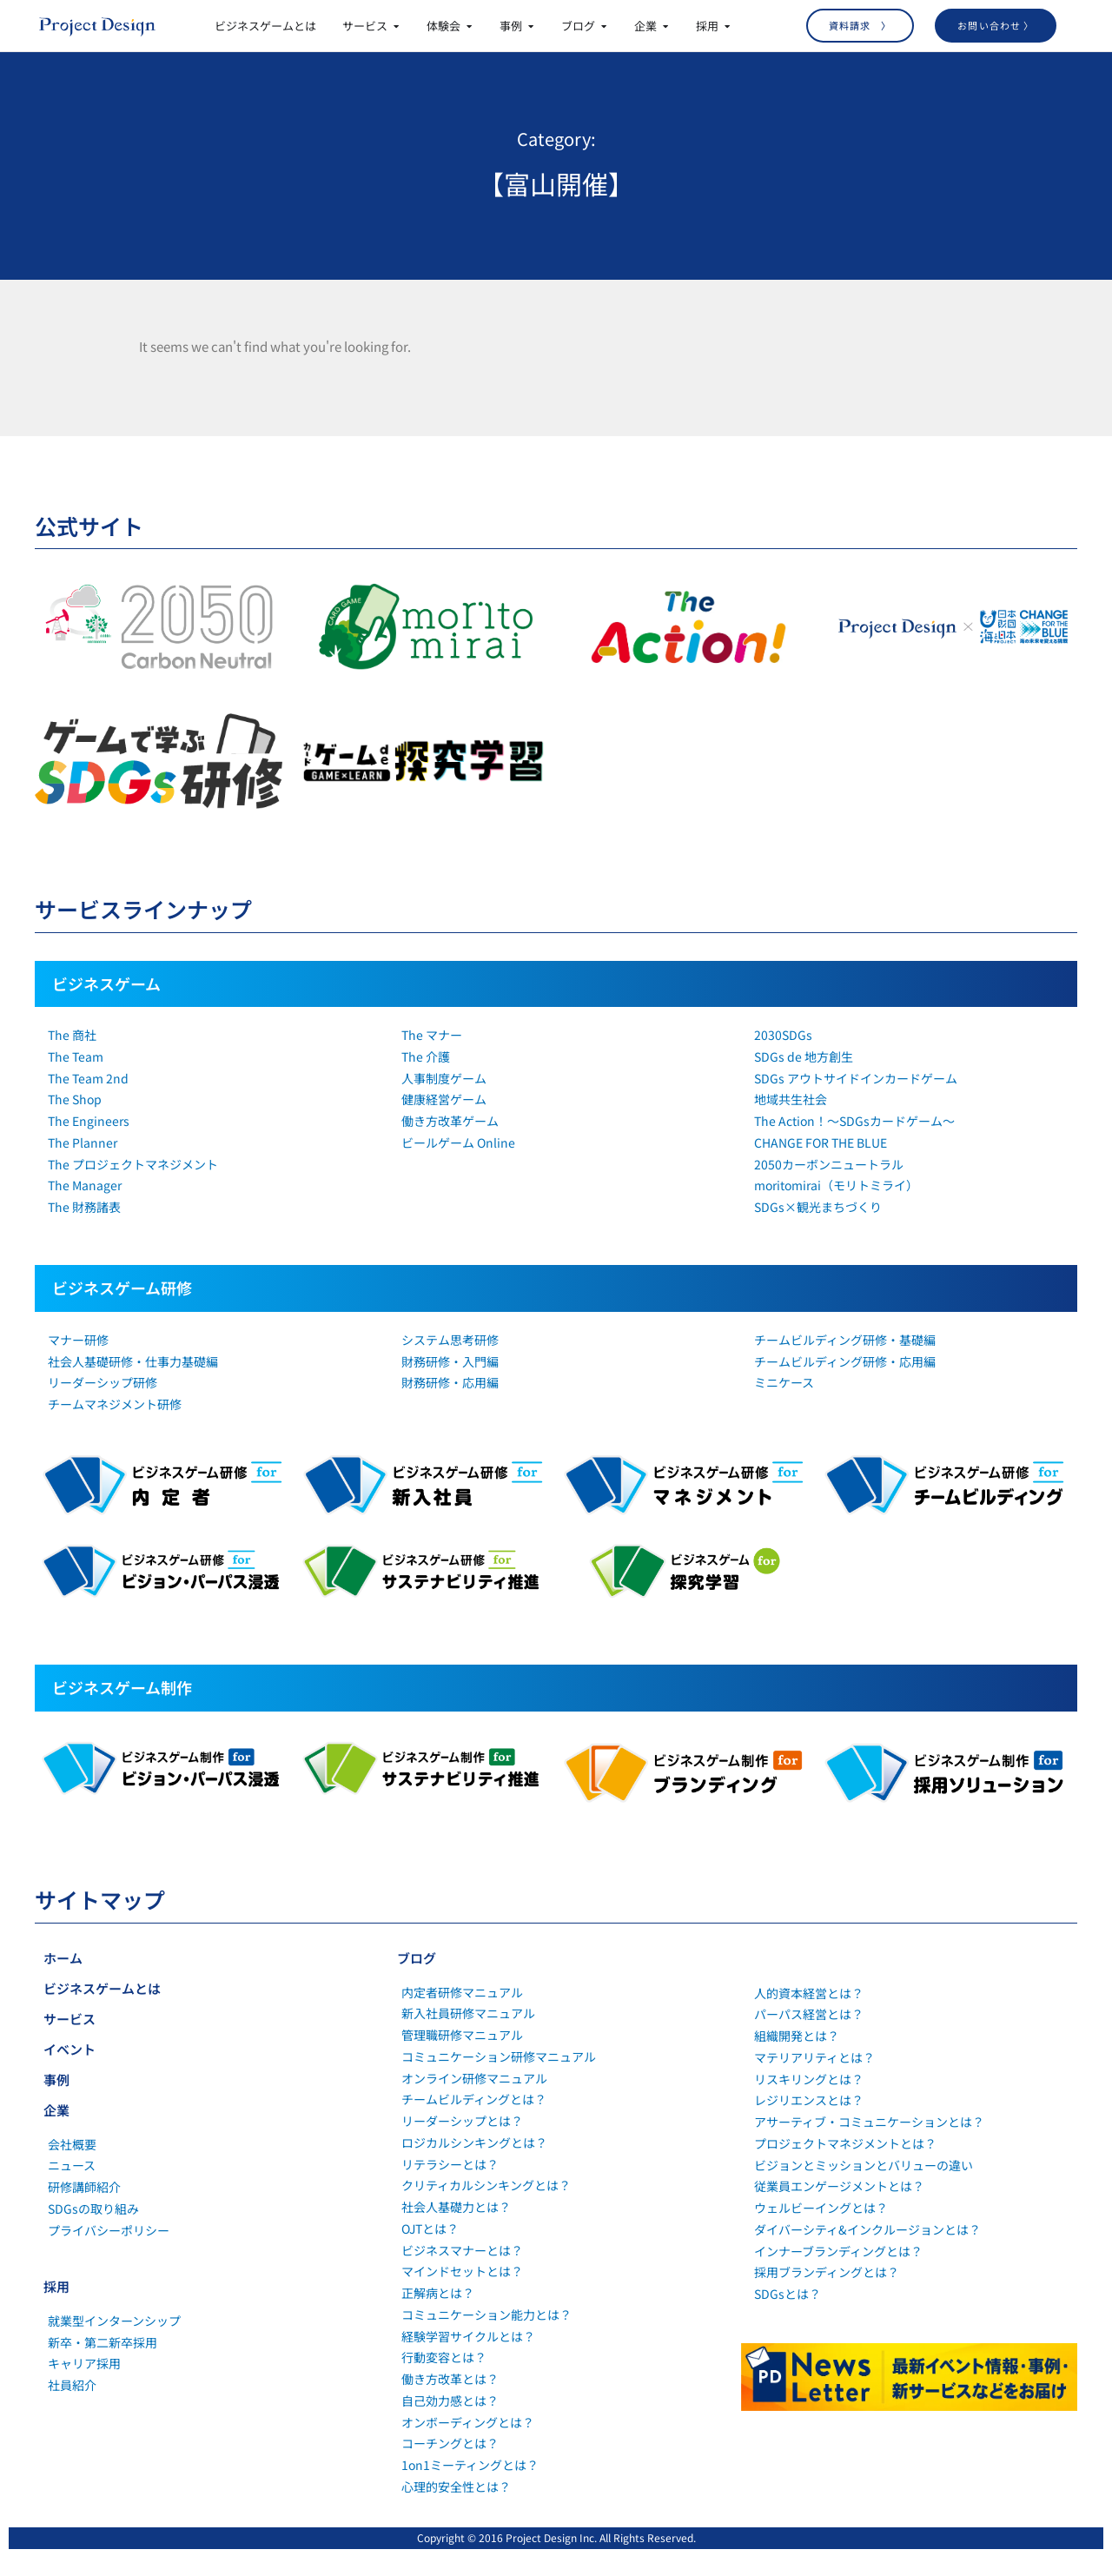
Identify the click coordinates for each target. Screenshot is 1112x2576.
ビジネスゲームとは (102, 1988)
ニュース (72, 2165)
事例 (56, 2079)
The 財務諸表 (84, 1206)
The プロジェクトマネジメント (133, 1164)
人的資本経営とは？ (809, 1993)
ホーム (63, 1958)
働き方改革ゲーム (450, 1120)
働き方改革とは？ (450, 2378)
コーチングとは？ (450, 2443)
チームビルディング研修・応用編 (845, 1361)
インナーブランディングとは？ (838, 2251)
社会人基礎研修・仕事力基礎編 (133, 1361)
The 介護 (425, 1056)
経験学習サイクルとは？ (468, 2336)
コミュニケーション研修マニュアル (498, 2056)
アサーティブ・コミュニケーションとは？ (869, 2121)
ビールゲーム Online (458, 1142)
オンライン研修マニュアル (474, 2078)
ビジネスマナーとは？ (462, 2250)
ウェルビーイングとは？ (821, 2207)
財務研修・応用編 (450, 1382)
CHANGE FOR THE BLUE (820, 1142)
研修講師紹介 (84, 2186)
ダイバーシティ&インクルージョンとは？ (867, 2229)
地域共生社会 (790, 1099)
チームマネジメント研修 (115, 1404)
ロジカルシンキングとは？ (474, 2142)
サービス (69, 2019)
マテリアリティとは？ (814, 2057)
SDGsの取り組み (93, 2208)
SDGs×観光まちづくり (818, 1206)
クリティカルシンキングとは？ (486, 2185)
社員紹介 (72, 2385)
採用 (56, 2286)
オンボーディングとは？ (467, 2422)
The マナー (431, 1034)
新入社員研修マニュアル (468, 2013)
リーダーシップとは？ (462, 2120)
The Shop (75, 1099)
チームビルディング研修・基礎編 (845, 1339)
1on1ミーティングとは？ (470, 2464)
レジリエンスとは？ (809, 2100)
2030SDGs (783, 1034)
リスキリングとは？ (809, 2079)
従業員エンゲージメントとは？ (839, 2186)
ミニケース (784, 1382)
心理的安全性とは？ (456, 2486)
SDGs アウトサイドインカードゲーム (855, 1078)
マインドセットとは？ (462, 2271)
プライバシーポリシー (108, 2230)
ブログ (416, 1958)
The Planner (82, 1142)
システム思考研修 (450, 1339)
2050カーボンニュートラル (829, 1164)
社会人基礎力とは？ (456, 2206)
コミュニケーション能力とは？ (486, 2314)
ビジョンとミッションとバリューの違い (863, 2165)
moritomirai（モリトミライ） (836, 1185)
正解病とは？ (437, 2292)
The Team (75, 1056)
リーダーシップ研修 (102, 1382)
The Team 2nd (88, 1078)
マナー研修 (78, 1339)
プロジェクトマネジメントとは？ (845, 2143)
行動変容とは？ (443, 2357)
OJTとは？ (430, 2228)
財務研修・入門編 (450, 1361)
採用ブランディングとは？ (826, 2272)
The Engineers (88, 1120)
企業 (56, 2110)
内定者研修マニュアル (462, 1992)
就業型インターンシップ (114, 2320)
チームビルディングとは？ (473, 2099)
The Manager (85, 1185)
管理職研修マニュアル (462, 2034)
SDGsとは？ (787, 2293)
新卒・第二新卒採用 (102, 2342)
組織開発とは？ (796, 2035)
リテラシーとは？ (450, 2164)
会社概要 (72, 2144)
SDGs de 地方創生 (803, 1056)
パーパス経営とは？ (809, 2014)
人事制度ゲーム (443, 1078)
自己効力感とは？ (450, 2400)
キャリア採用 (84, 2363)
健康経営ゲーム (443, 1099)
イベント (69, 2049)
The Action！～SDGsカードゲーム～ (854, 1120)
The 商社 (72, 1034)
